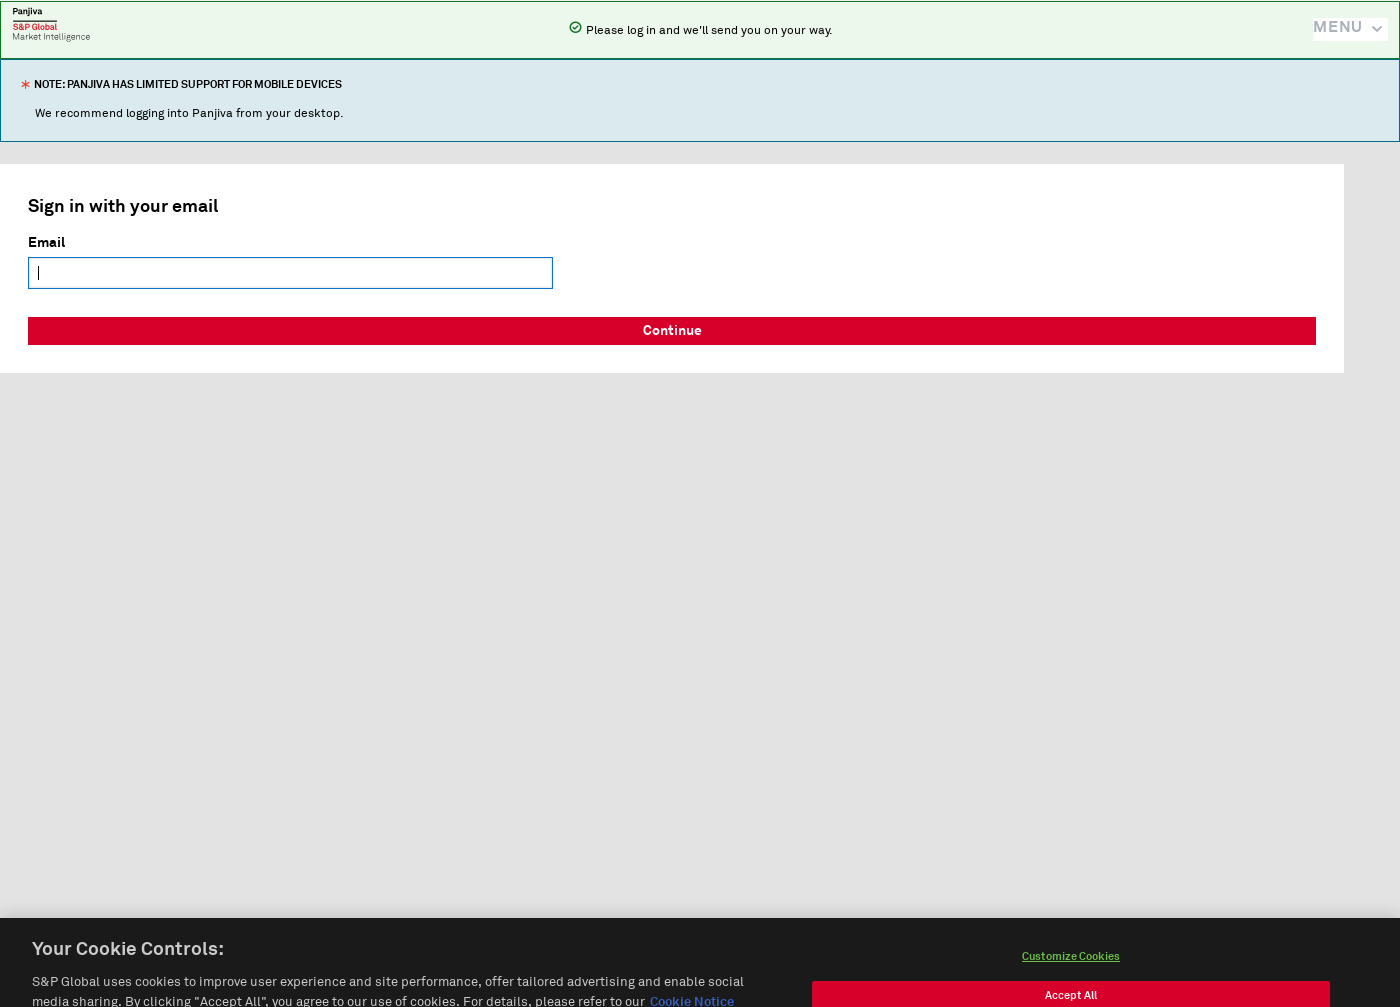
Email (46, 243)
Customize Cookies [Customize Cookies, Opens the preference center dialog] (1071, 965)
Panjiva (51, 24)
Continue (672, 331)
